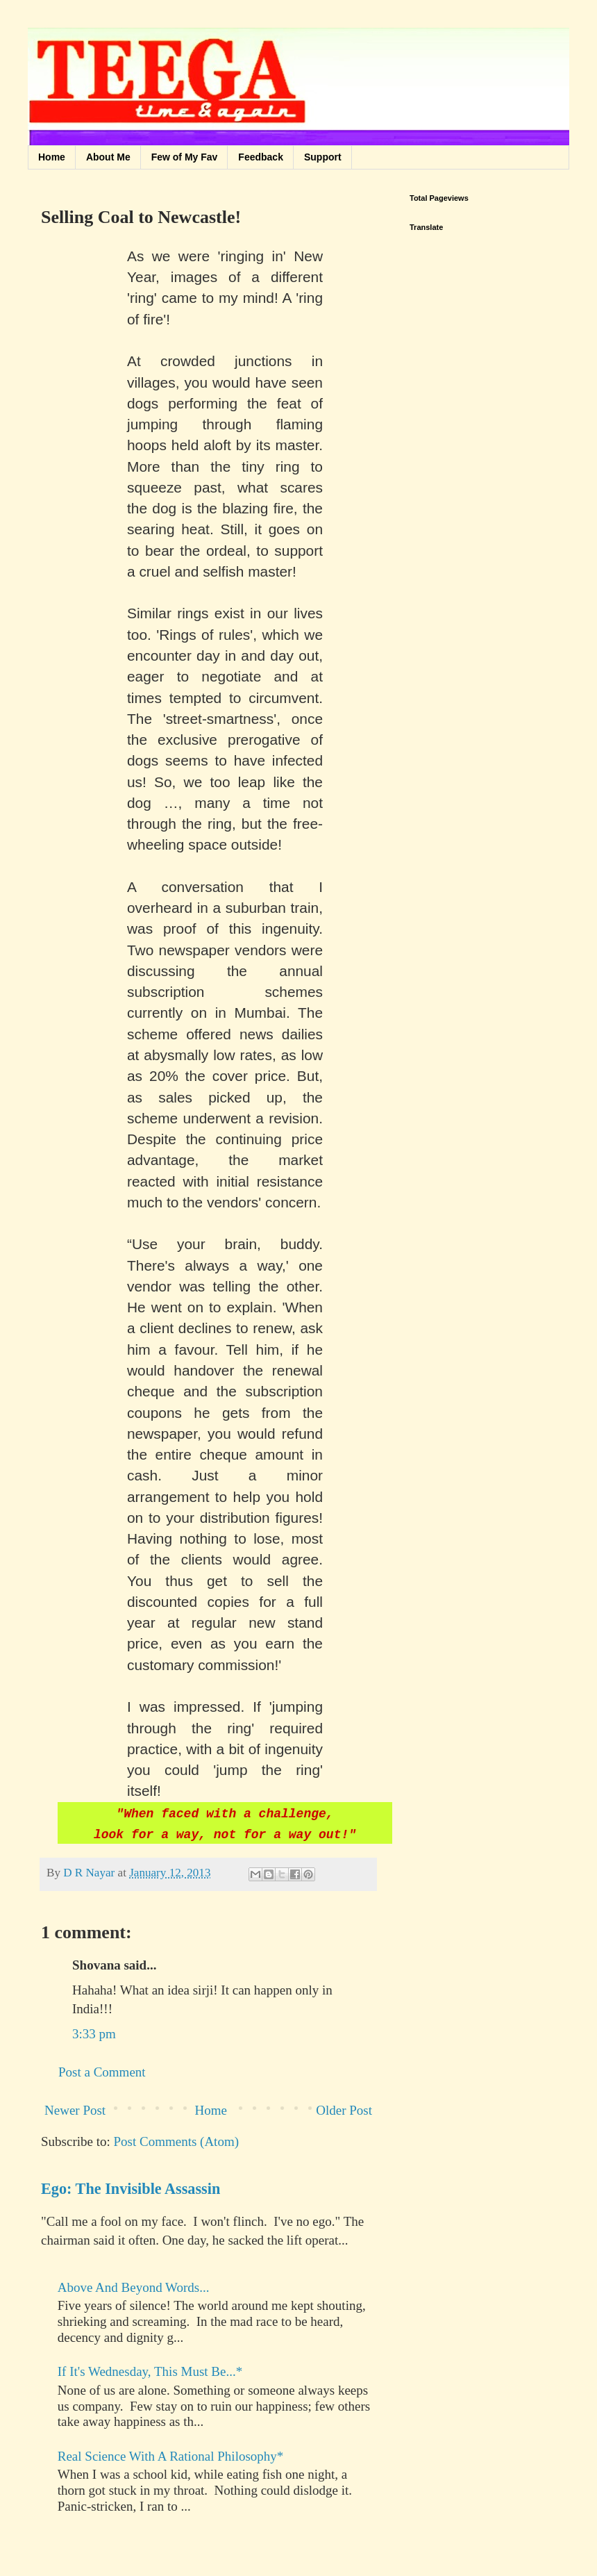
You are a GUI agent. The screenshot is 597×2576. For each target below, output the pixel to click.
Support (323, 157)
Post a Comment (102, 2072)
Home (51, 157)
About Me (108, 157)
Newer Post (75, 2110)
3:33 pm (94, 2033)
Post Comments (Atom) (176, 2141)
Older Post (344, 2110)
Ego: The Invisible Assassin (130, 2188)
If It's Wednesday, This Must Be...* (150, 2371)
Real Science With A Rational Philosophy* (171, 2456)
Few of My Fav (184, 157)
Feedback (260, 157)
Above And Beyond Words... (134, 2287)
